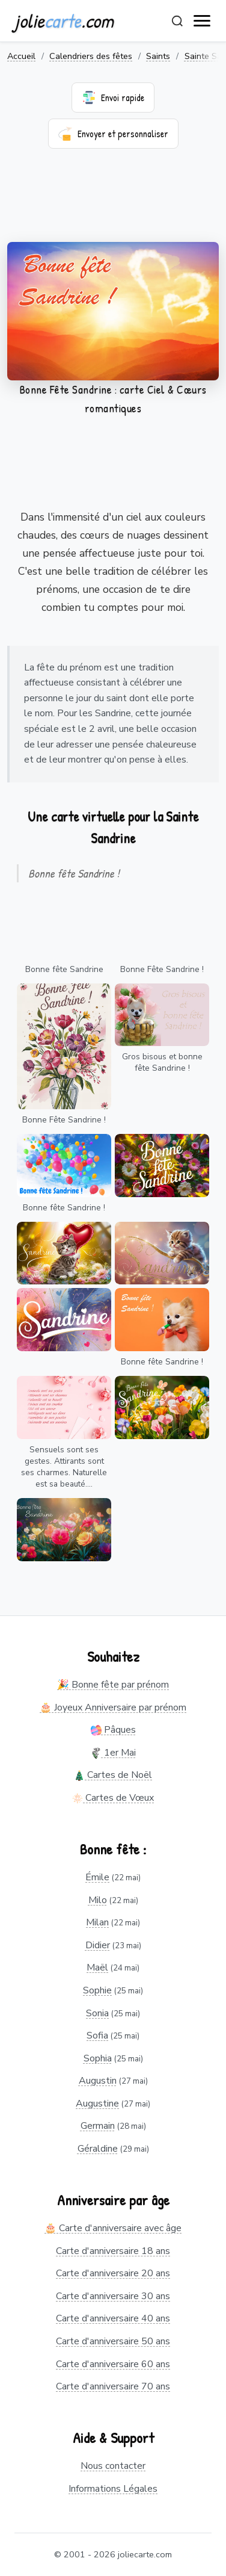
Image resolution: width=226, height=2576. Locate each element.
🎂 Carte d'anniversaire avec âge (113, 2228)
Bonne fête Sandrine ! (64, 1207)
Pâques (113, 1729)
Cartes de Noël (113, 1775)
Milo (97, 1900)
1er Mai (113, 1752)
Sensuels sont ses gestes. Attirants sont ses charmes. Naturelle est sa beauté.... (64, 1467)
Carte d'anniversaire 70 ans (113, 2386)
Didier (97, 1945)
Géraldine (98, 2148)
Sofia (97, 2035)
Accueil (21, 56)
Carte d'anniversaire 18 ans (113, 2251)
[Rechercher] (177, 21)
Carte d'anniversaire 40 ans (113, 2318)
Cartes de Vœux (113, 1797)
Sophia (98, 2058)
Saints (158, 56)
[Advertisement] (113, 203)
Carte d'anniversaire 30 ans (113, 2296)
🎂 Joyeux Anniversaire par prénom (113, 1707)
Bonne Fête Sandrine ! (162, 969)
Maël (97, 1967)
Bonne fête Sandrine (64, 969)
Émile (97, 1877)
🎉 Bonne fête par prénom (113, 1684)
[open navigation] (203, 21)
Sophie (97, 1990)
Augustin (98, 2080)
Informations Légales (113, 2488)
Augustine (97, 2103)
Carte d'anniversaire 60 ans (113, 2364)
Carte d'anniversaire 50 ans (113, 2341)
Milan (97, 1922)
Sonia (97, 2013)
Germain (98, 2125)
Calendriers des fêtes (90, 56)
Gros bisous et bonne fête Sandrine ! (162, 1062)
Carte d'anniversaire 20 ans (113, 2273)
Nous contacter (113, 2465)
